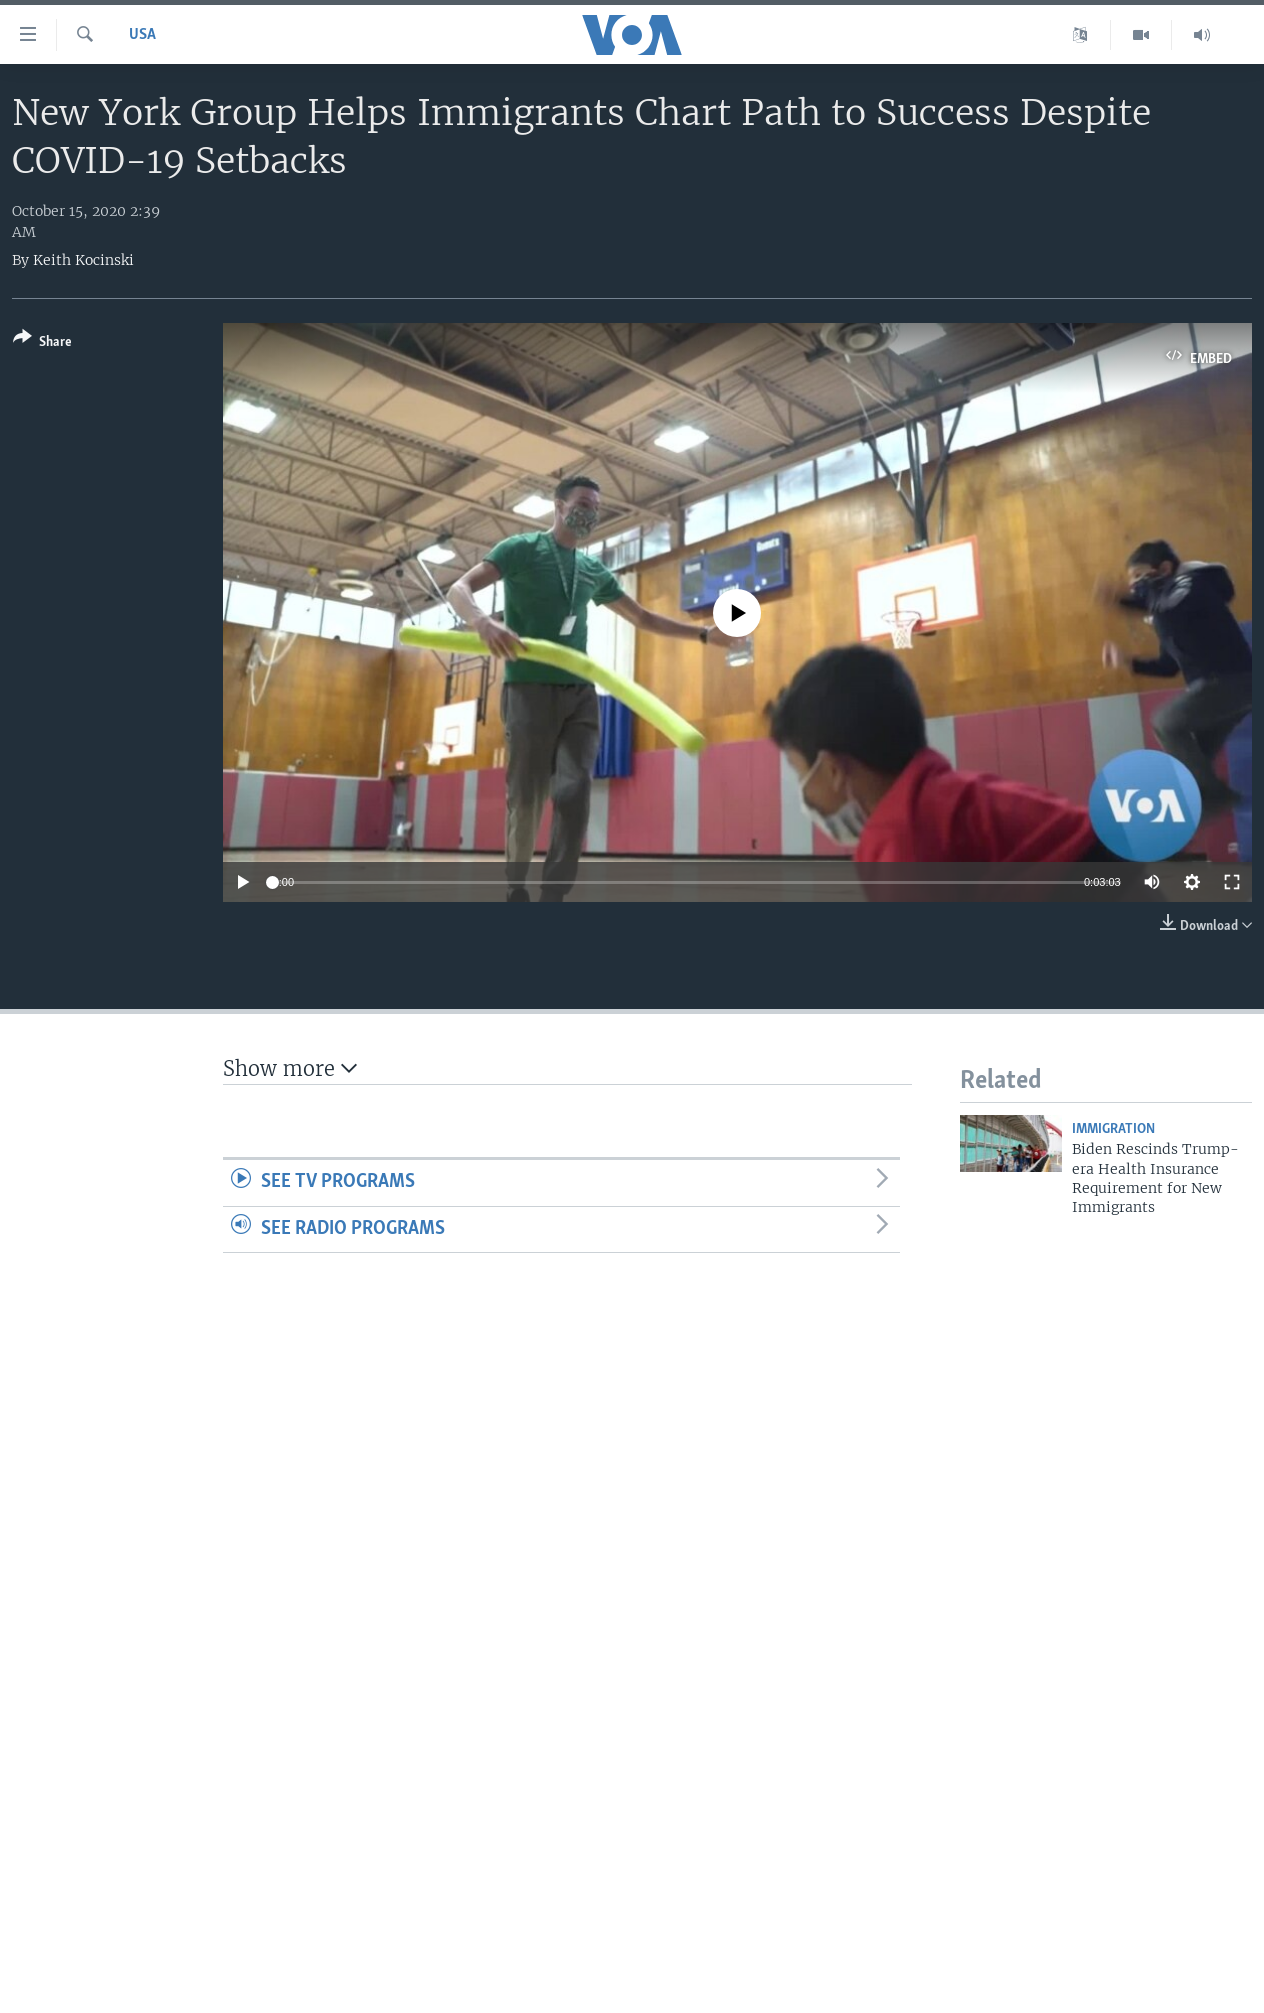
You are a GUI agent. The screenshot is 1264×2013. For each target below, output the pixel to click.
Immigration (1113, 1129)
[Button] (42, 343)
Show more (290, 1068)
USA (142, 35)
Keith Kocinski (83, 260)
